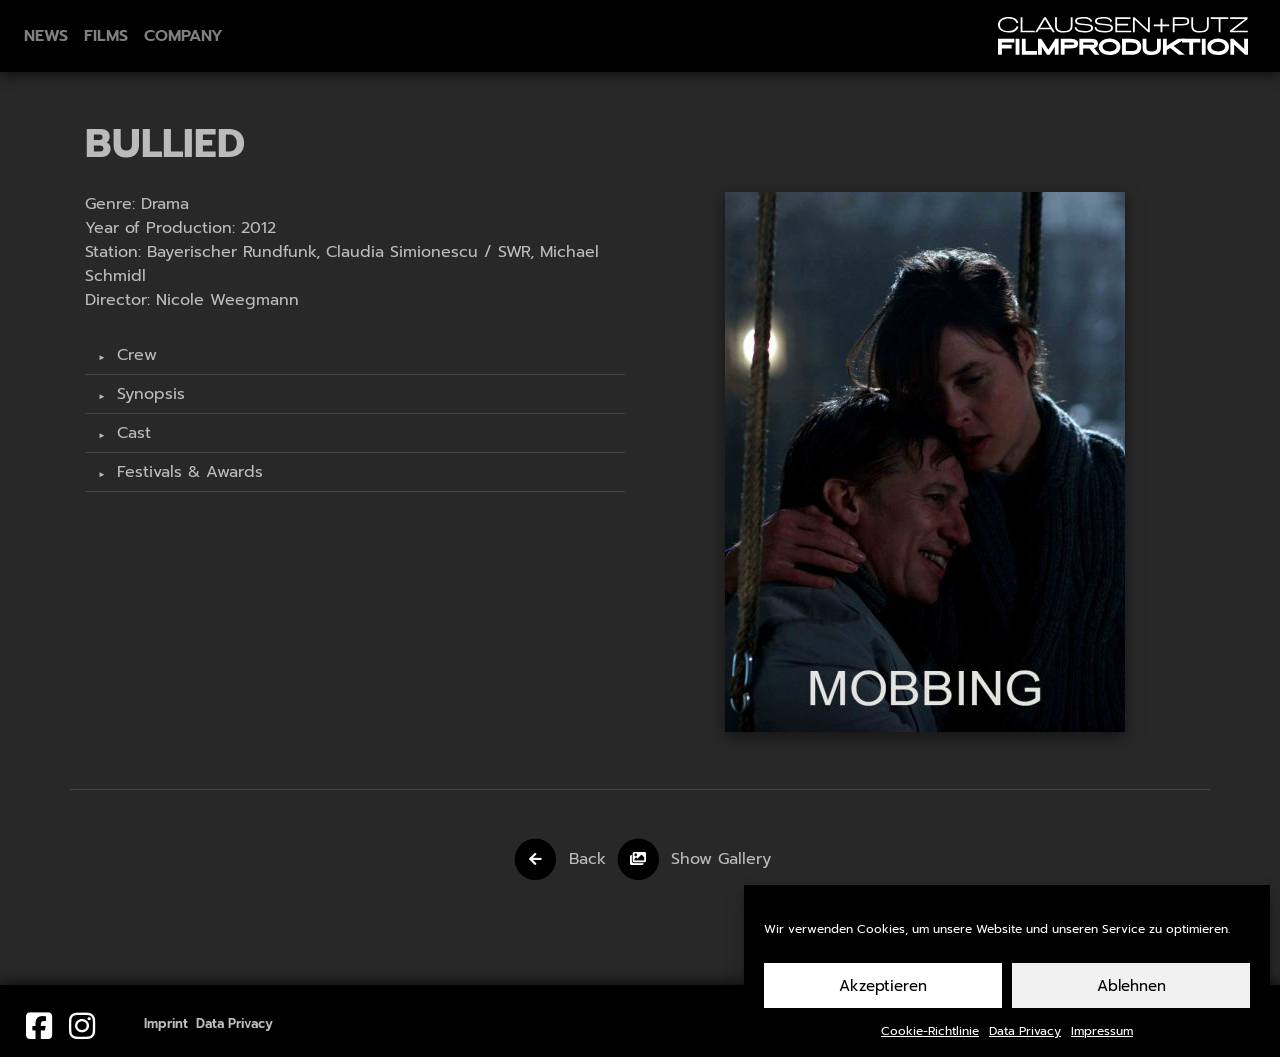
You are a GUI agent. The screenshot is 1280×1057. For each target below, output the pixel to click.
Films (106, 36)
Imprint (166, 1023)
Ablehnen (1131, 991)
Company (183, 36)
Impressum (1102, 1036)
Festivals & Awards (187, 472)
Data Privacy (1025, 1036)
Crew (134, 355)
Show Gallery (721, 859)
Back (587, 859)
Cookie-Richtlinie (930, 1036)
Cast (131, 433)
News (46, 36)
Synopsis (148, 394)
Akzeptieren (883, 991)
